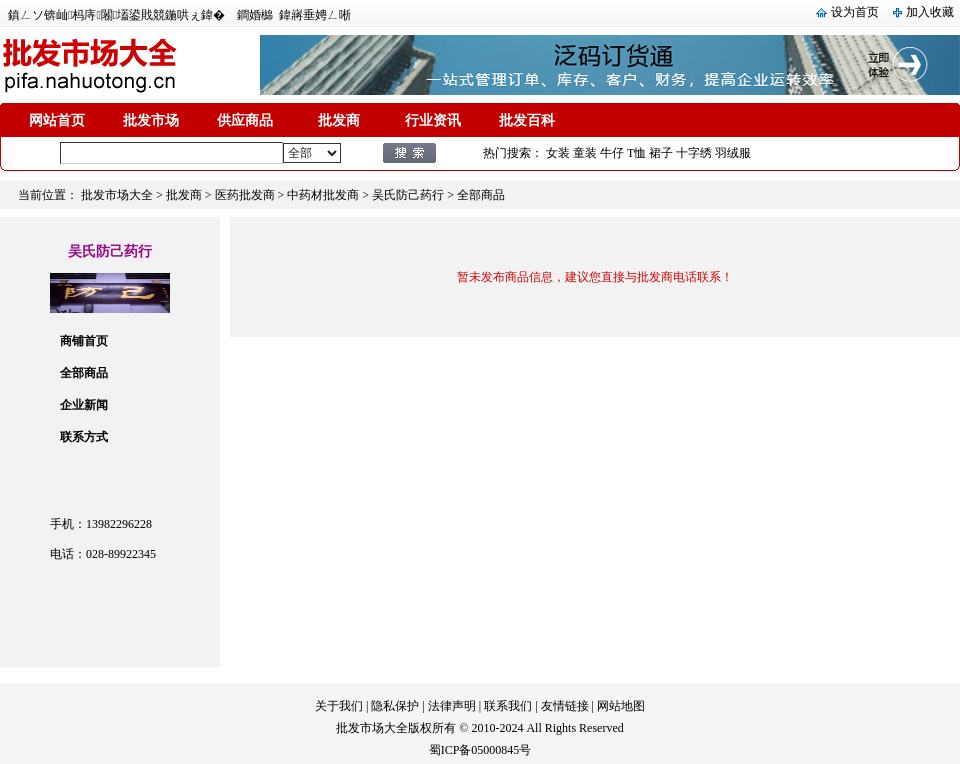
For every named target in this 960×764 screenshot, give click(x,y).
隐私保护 (395, 706)
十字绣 (694, 153)
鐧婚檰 (255, 15)
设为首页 (855, 12)
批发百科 (527, 120)
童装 (585, 153)
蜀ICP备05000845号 (480, 750)
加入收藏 (930, 12)
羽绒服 (733, 153)
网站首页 (57, 120)
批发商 (339, 120)
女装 (558, 153)
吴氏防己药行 (408, 195)
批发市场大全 (117, 195)
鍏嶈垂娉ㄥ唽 (315, 15)
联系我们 (508, 706)
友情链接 (565, 706)
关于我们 (339, 706)
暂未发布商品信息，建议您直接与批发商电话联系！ (595, 277)
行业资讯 (433, 120)
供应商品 (245, 120)
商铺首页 (84, 341)
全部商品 (84, 373)
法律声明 (452, 706)
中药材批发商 (323, 195)
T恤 (636, 153)
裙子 (661, 153)
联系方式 (84, 437)
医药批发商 (245, 195)
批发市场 (151, 120)
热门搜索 (507, 153)
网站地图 (621, 706)
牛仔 (612, 153)
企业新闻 (84, 405)
